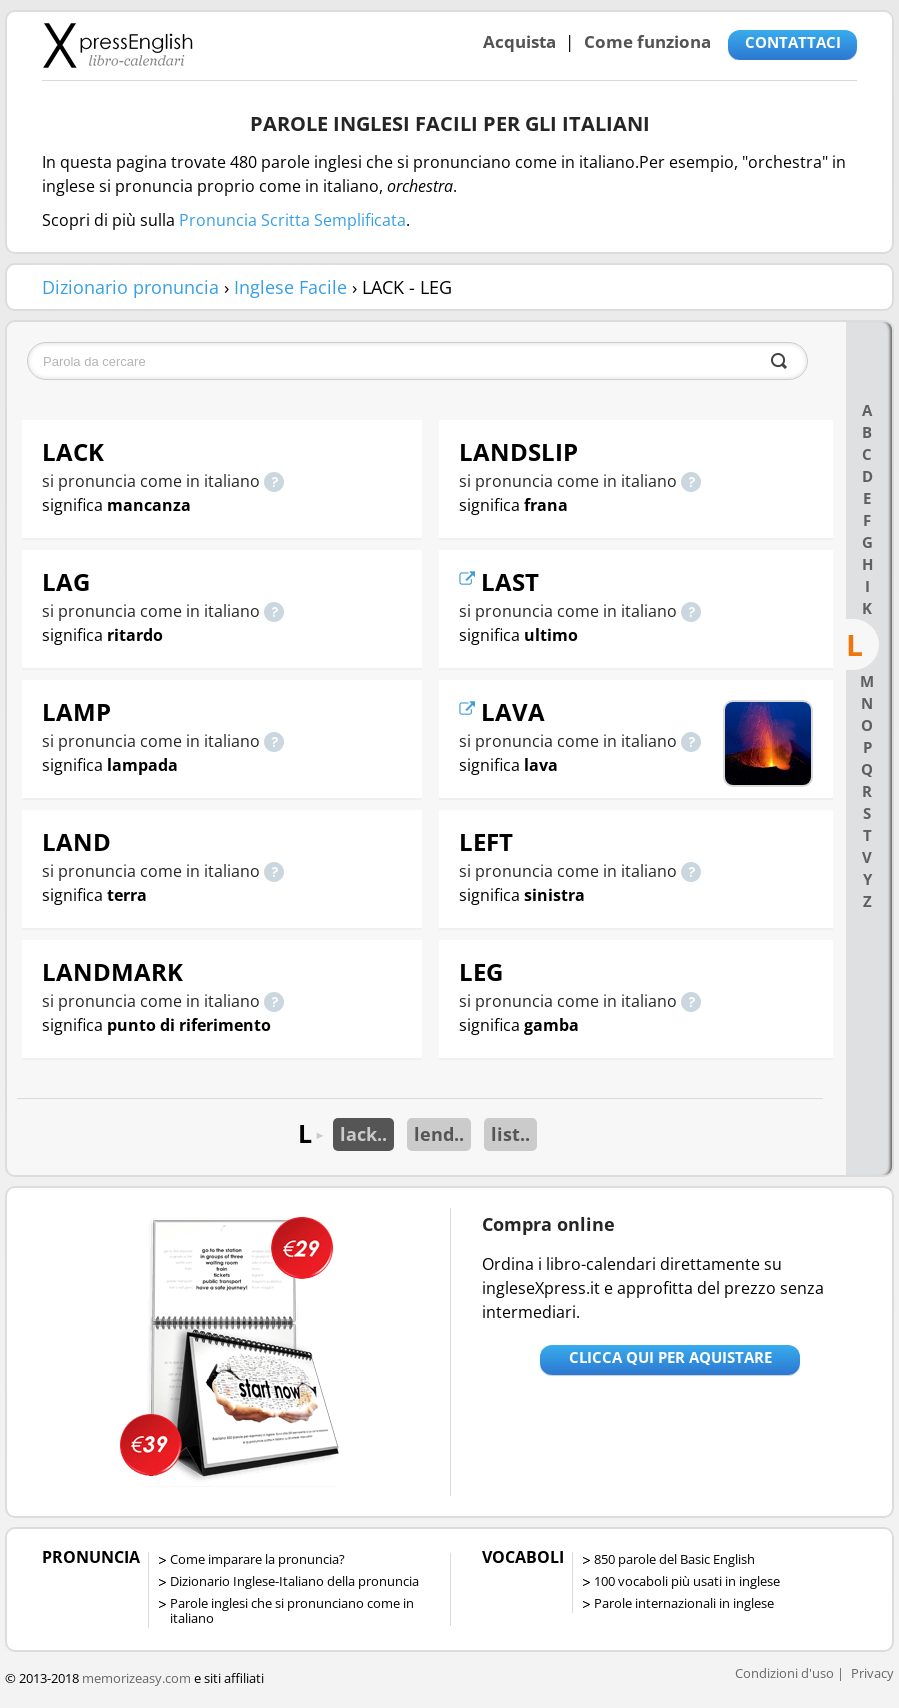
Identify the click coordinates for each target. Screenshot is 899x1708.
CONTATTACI (793, 42)
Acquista (519, 41)
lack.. (363, 1134)
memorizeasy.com (136, 1678)
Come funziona (647, 41)
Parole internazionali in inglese (684, 1603)
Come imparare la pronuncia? (257, 1559)
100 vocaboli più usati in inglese (687, 1581)
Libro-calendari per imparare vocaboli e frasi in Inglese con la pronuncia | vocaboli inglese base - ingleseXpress (117, 45)
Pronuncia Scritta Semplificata (292, 220)
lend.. (439, 1134)
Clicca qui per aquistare (670, 1357)
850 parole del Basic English (674, 1559)
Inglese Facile (290, 287)
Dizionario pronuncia (130, 287)
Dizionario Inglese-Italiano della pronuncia (294, 1581)
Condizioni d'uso (784, 1673)
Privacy (872, 1673)
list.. (510, 1134)
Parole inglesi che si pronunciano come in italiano (292, 1610)
